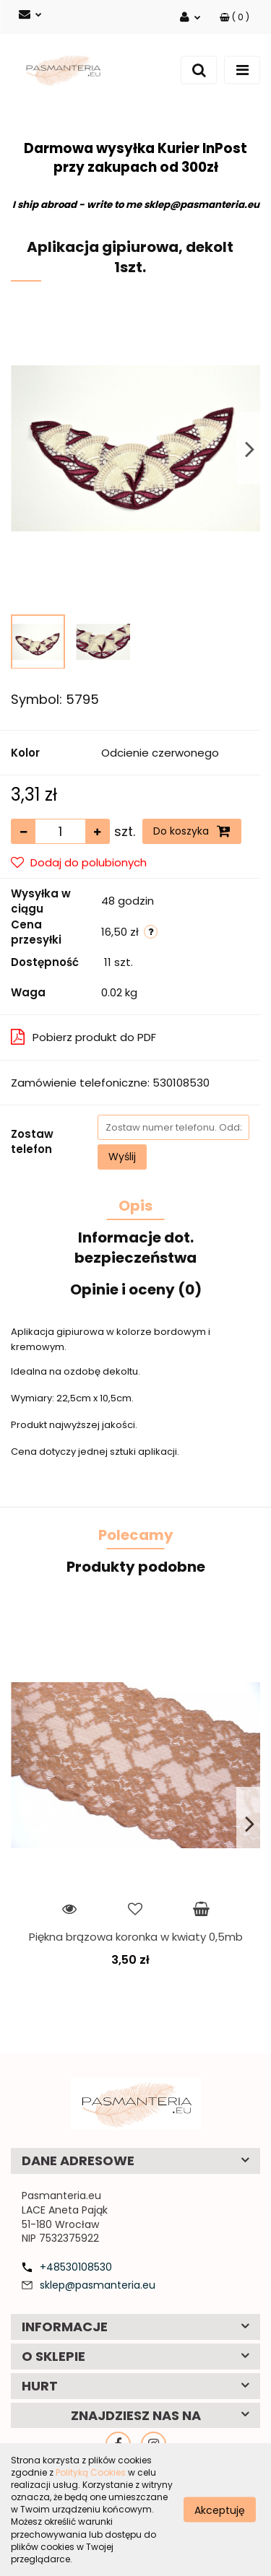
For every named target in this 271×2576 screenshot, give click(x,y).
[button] (234, 17)
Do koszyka (192, 831)
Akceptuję (219, 2509)
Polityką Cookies (91, 2472)
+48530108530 (76, 2267)
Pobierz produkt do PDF (83, 1037)
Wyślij (122, 1156)
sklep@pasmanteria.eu (97, 2285)
